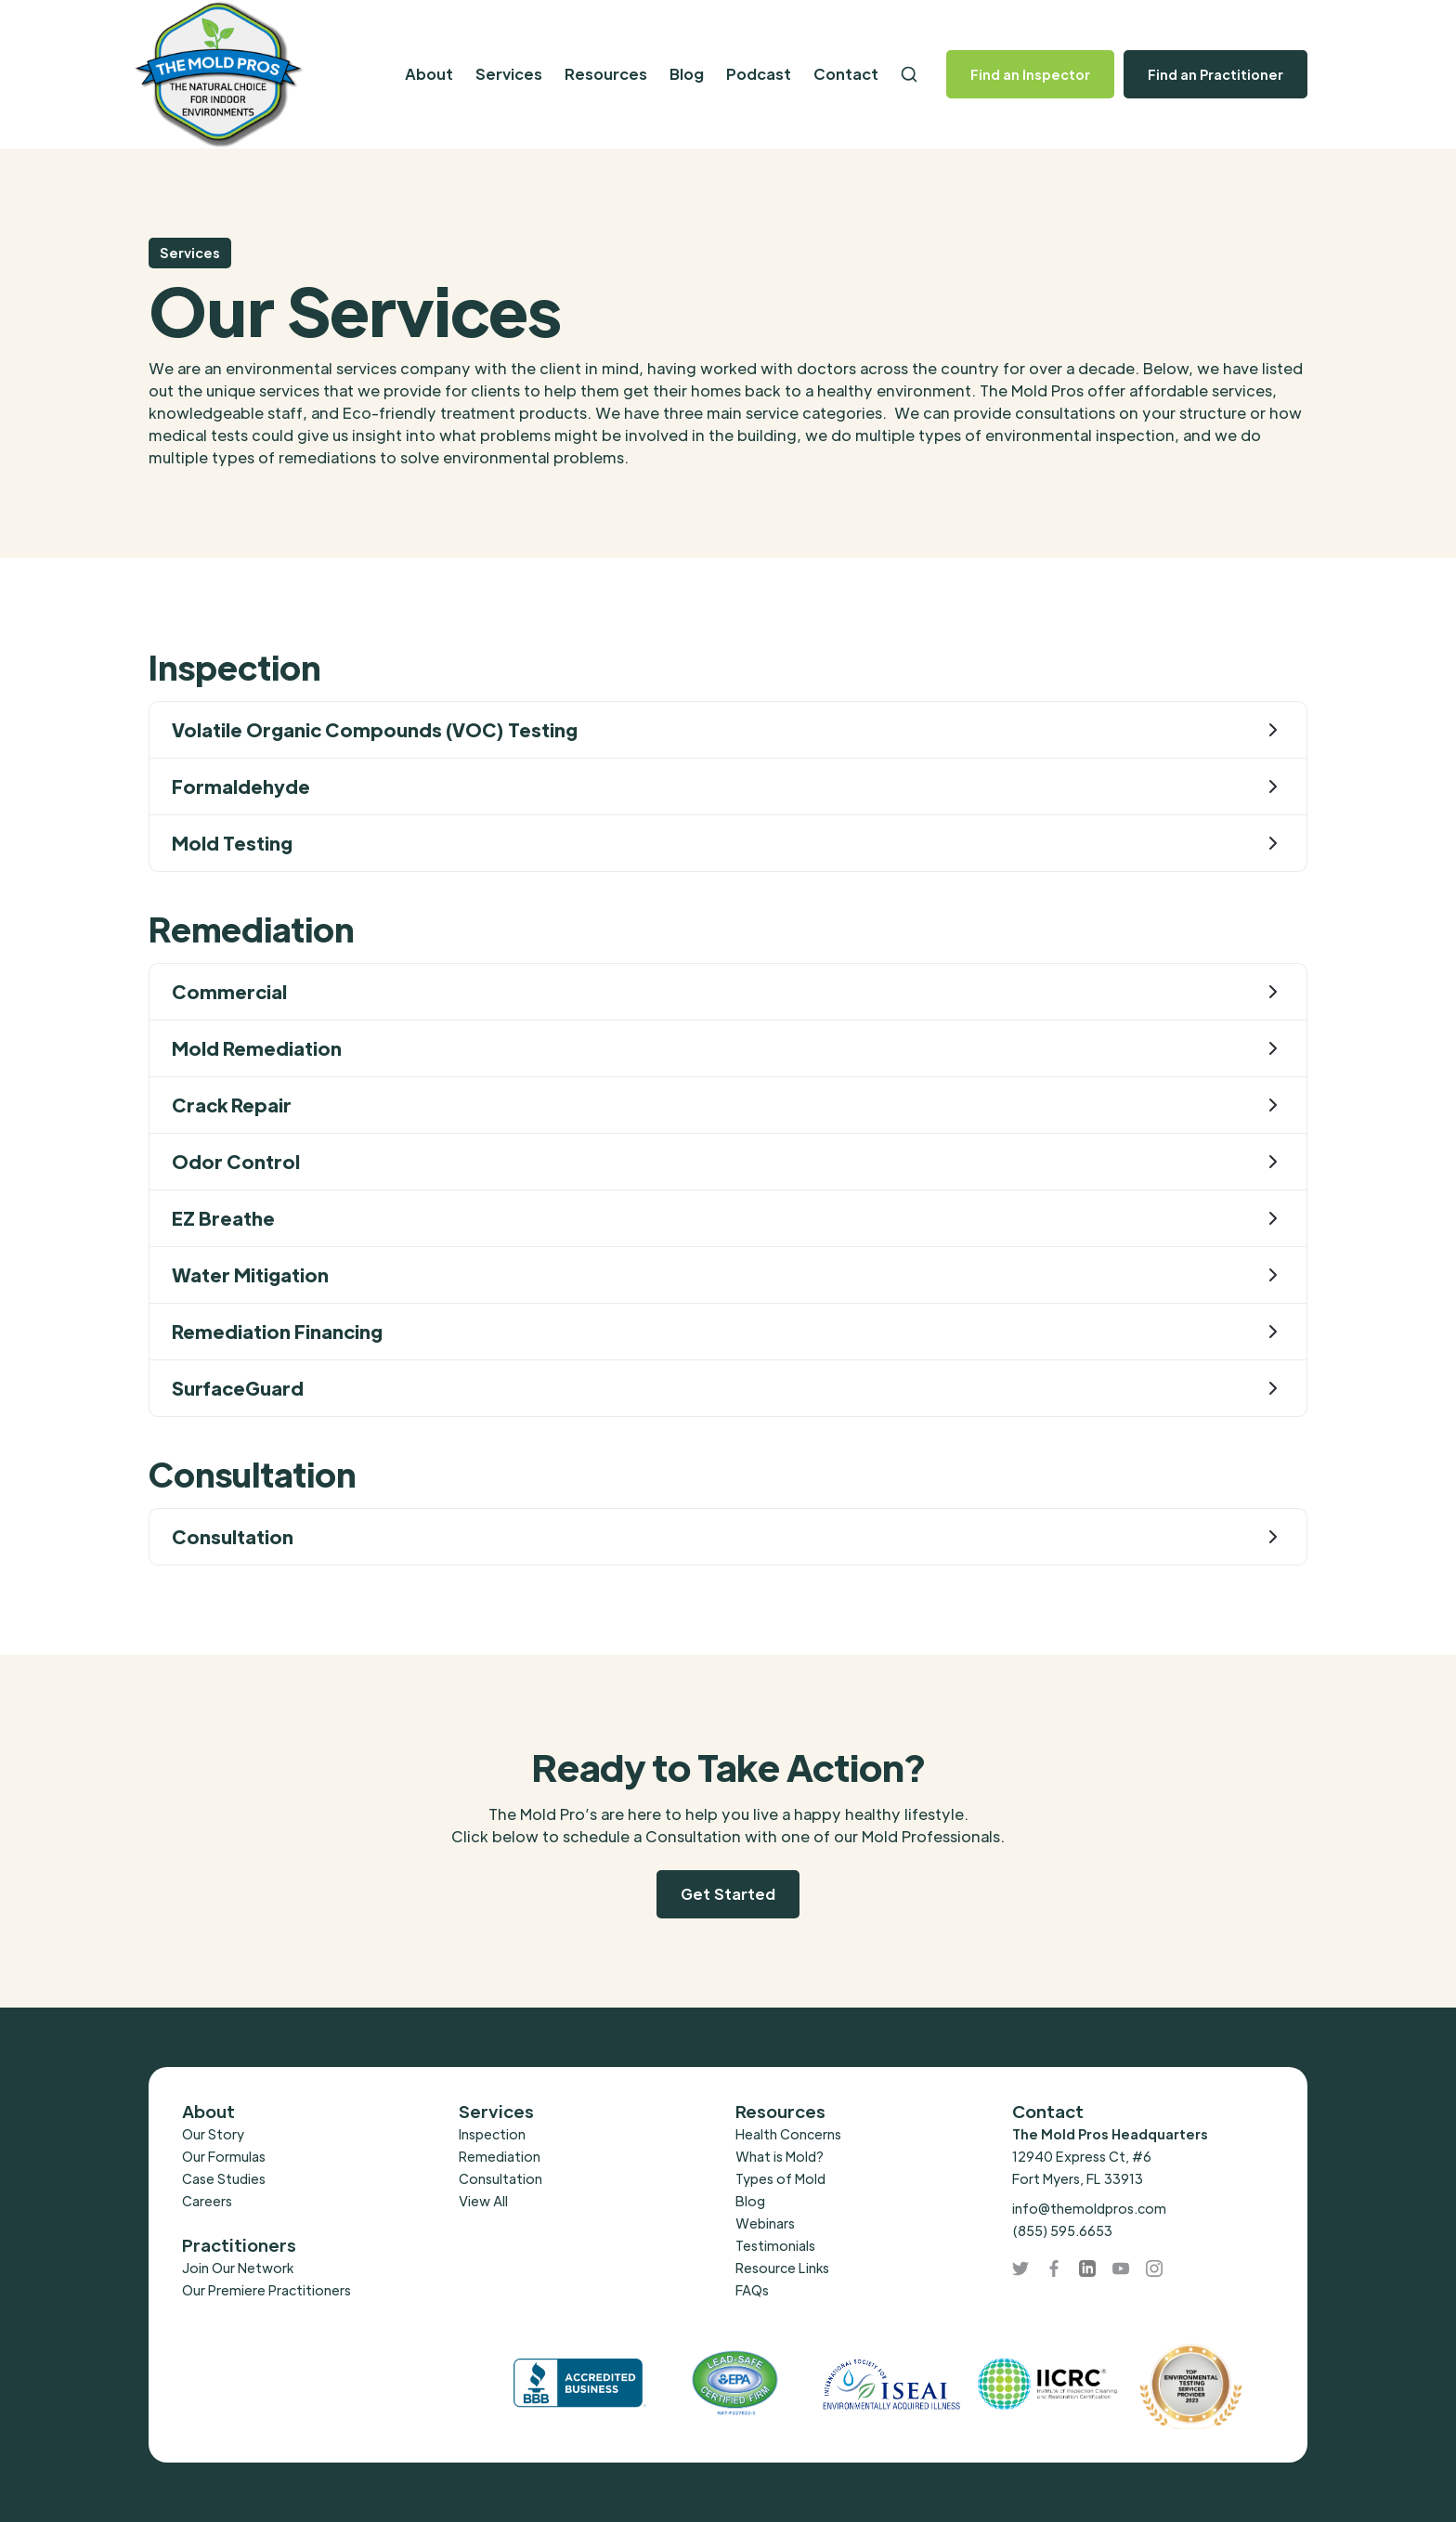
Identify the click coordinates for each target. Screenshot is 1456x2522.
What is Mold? (779, 2156)
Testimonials (775, 2245)
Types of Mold (780, 2178)
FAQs (752, 2290)
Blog (687, 74)
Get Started (728, 1894)
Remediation (499, 2156)
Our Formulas (224, 2156)
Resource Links (782, 2267)
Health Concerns (788, 2134)
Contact (845, 74)
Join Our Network (237, 2267)
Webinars (765, 2223)
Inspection (492, 2134)
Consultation (500, 2178)
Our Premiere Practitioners (266, 2290)
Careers (207, 2200)
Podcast (758, 74)
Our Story (213, 2134)
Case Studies (224, 2178)
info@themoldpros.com (1089, 2208)
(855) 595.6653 (1062, 2230)
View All (483, 2200)
